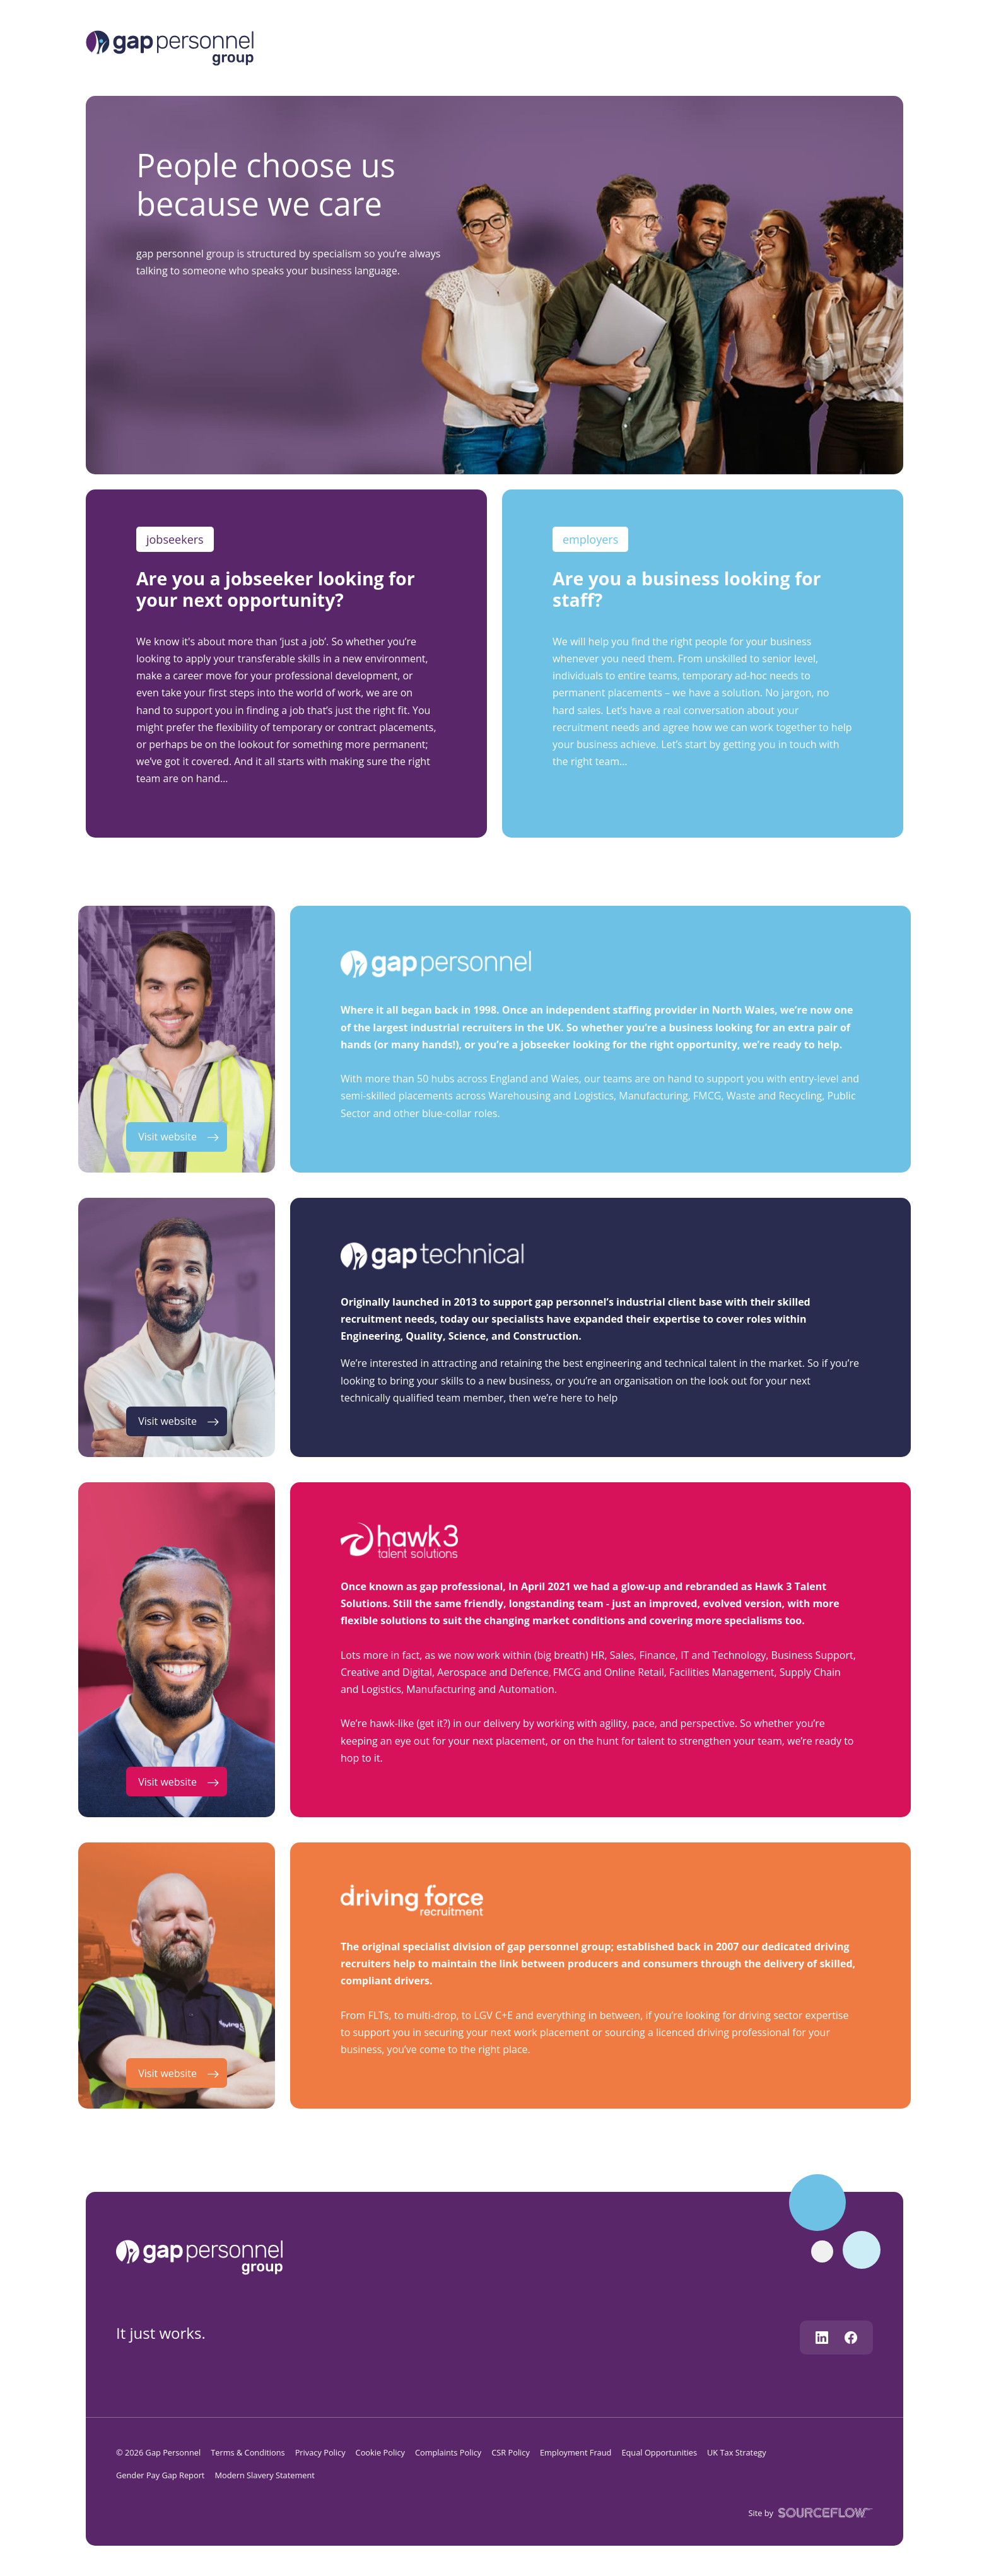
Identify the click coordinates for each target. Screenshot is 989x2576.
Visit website (167, 1137)
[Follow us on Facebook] (850, 2337)
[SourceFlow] (823, 2511)
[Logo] (170, 47)
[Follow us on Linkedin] (821, 2337)
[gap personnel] (205, 2256)
